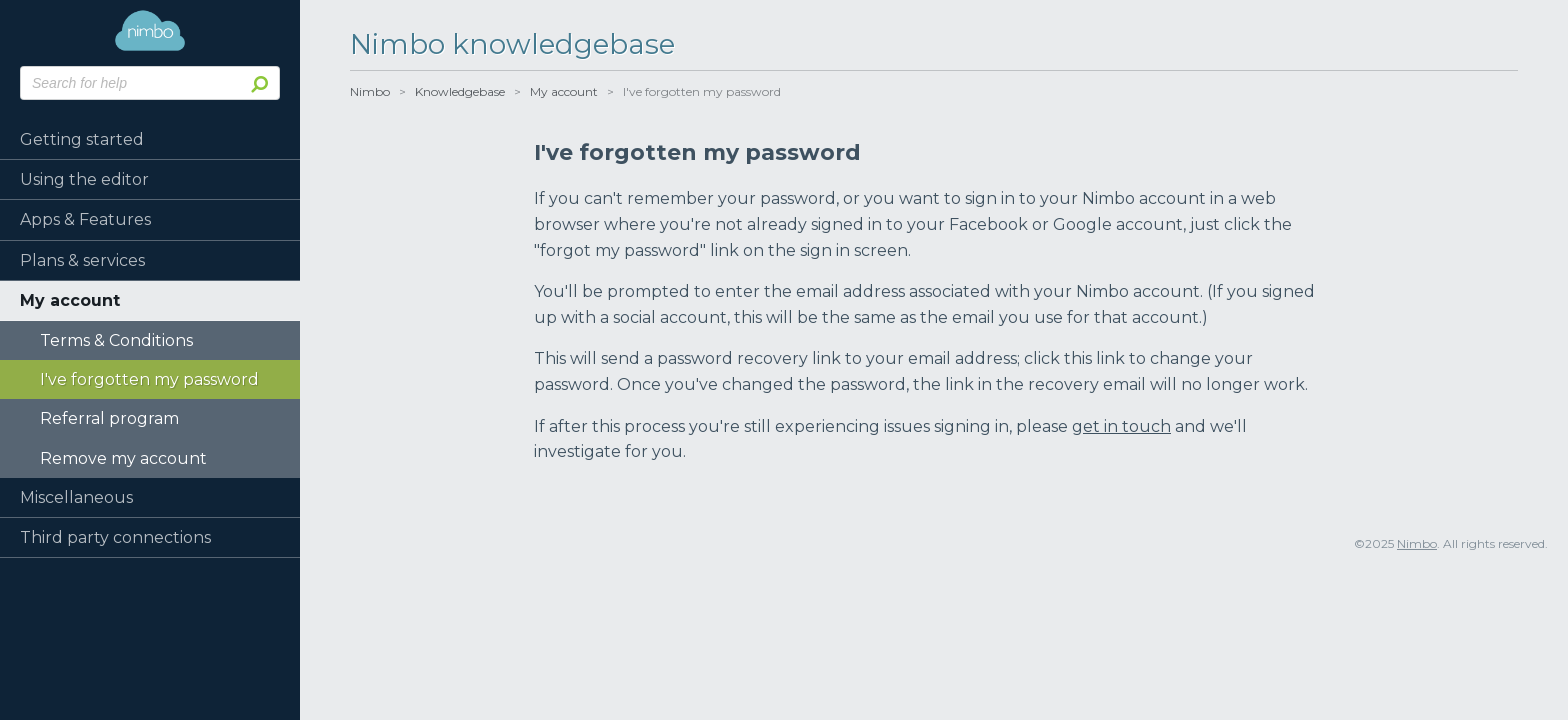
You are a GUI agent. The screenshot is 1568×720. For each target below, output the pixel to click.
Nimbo (150, 30)
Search (256, 83)
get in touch (1121, 426)
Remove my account (123, 458)
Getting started (82, 139)
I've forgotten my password (149, 379)
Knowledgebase (460, 91)
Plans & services (82, 260)
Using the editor (84, 179)
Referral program (109, 418)
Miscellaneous (76, 497)
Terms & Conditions (116, 340)
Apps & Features (85, 219)
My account (70, 300)
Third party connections (115, 537)
